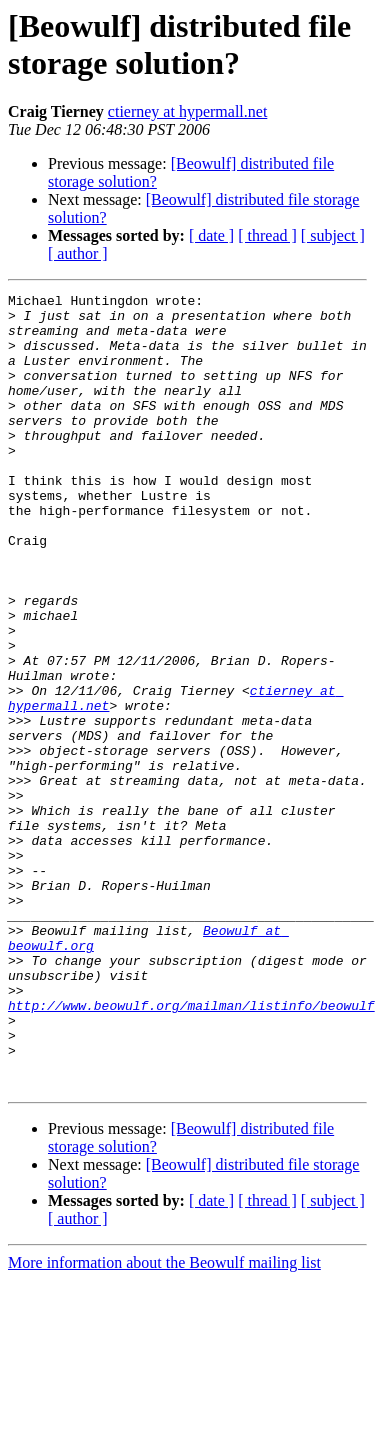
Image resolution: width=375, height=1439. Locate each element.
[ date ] (211, 235)
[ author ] (78, 253)
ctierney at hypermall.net (187, 111)
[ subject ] (333, 235)
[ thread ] (267, 235)
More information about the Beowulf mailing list (164, 1421)
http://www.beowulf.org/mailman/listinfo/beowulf (191, 1149)
